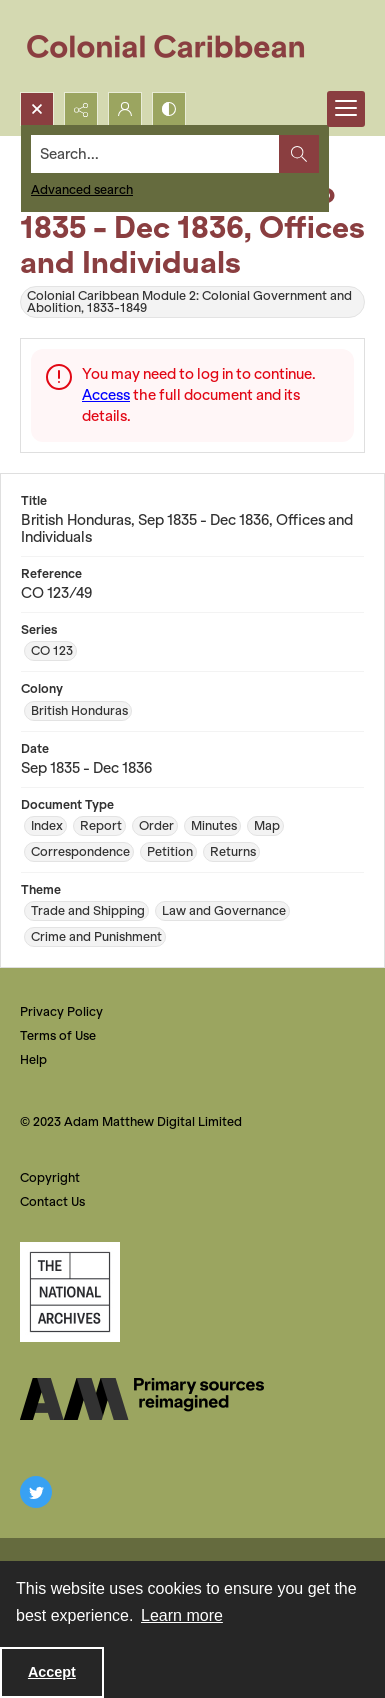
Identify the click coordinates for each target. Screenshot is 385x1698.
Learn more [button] (182, 1615)
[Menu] (346, 109)
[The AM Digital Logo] (142, 1399)
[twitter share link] (36, 1492)
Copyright (50, 1177)
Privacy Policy (61, 1011)
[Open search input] (37, 109)
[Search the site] (155, 154)
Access (106, 395)
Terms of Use (58, 1035)
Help (33, 1059)
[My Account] (125, 109)
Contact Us (52, 1201)
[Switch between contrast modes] (169, 109)
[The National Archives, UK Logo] (70, 1292)
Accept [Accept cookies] (52, 1672)
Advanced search (82, 189)
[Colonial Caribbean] (179, 46)
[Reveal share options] (81, 109)
